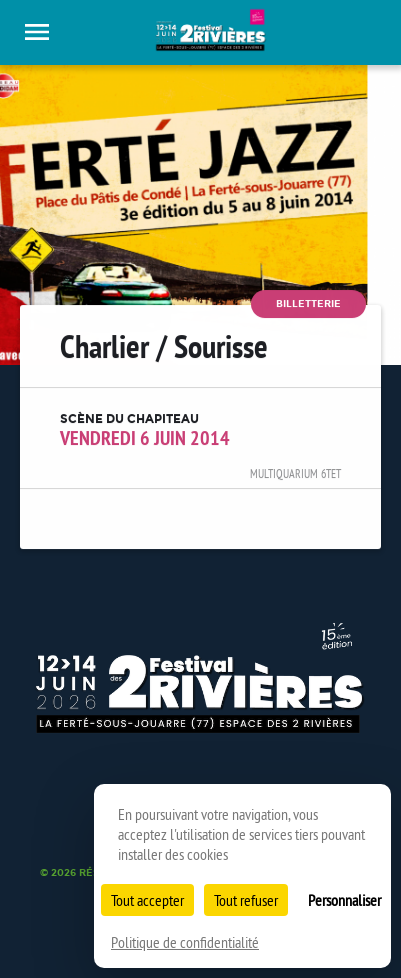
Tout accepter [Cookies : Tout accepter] (147, 900)
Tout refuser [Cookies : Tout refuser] (246, 900)
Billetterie (308, 303)
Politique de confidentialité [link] (185, 942)
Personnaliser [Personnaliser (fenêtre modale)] (344, 900)
